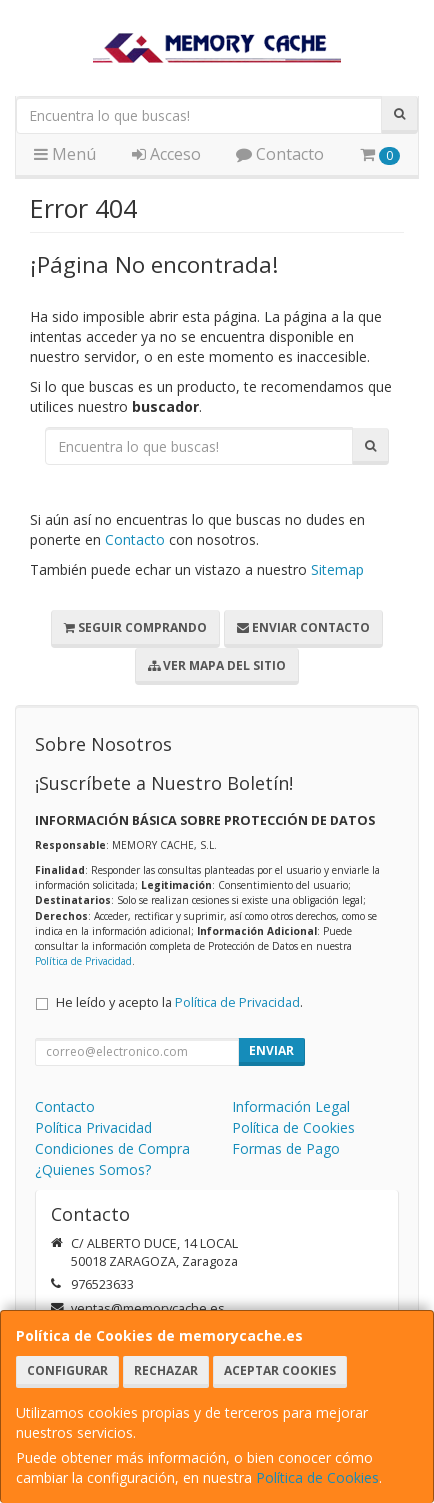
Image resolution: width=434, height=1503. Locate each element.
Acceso (166, 154)
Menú (65, 154)
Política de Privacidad (83, 961)
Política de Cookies (317, 1477)
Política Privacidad (93, 1127)
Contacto (280, 154)
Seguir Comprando (135, 627)
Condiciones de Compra (112, 1148)
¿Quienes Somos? (93, 1169)
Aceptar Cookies (280, 1370)
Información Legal (291, 1106)
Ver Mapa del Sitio (217, 665)
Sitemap (337, 569)
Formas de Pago (286, 1148)
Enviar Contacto (303, 627)
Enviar (271, 1050)
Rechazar (166, 1370)
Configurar (67, 1370)
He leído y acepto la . (179, 1002)
